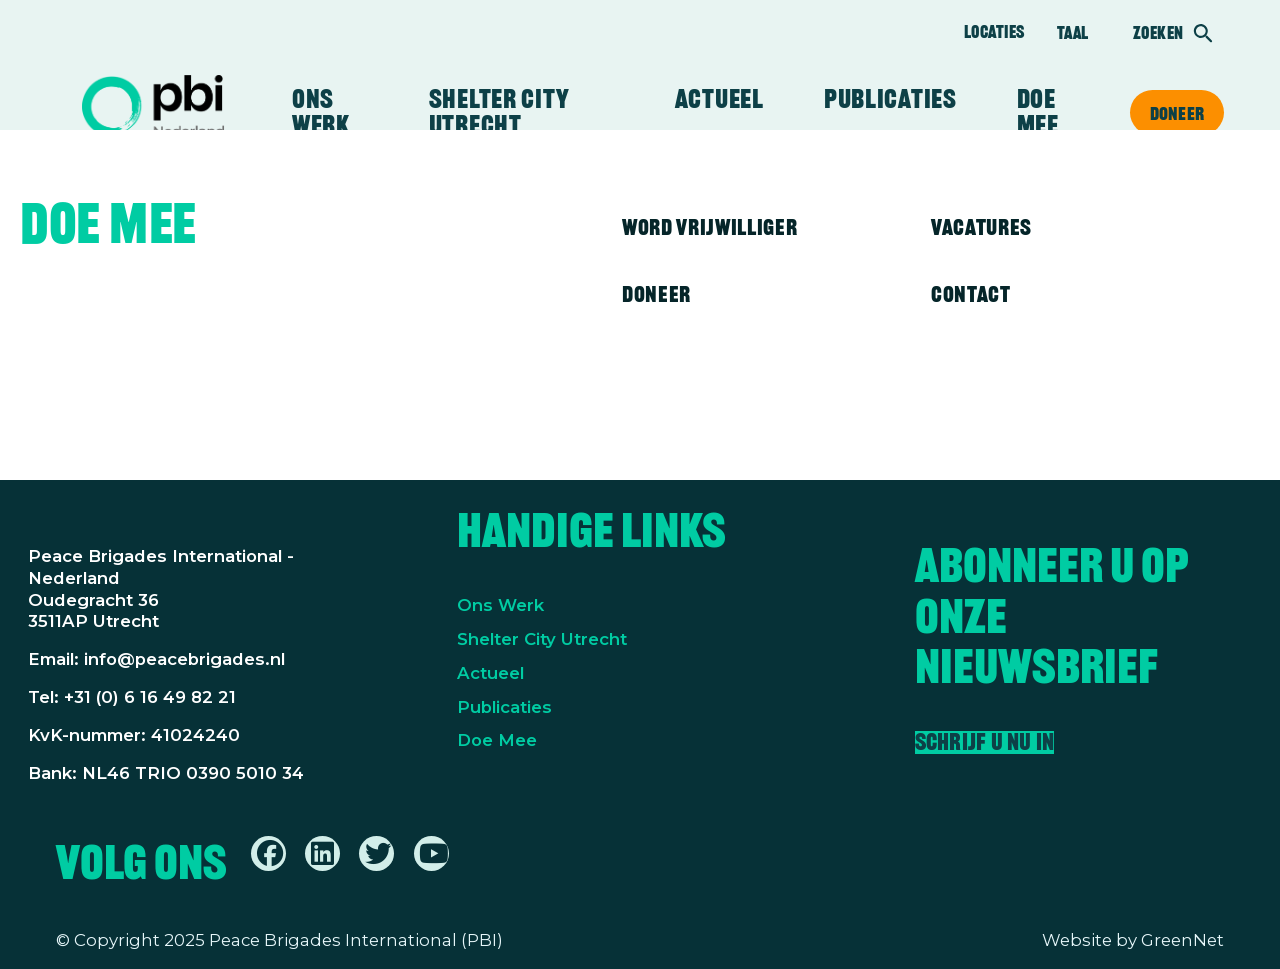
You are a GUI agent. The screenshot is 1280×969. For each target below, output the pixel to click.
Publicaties (890, 99)
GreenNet (1182, 940)
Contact (971, 294)
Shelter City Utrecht (499, 112)
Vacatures (981, 227)
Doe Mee (497, 740)
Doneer (1177, 113)
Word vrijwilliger (709, 227)
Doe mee (1038, 112)
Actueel (719, 99)
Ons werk (321, 112)
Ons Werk (500, 605)
